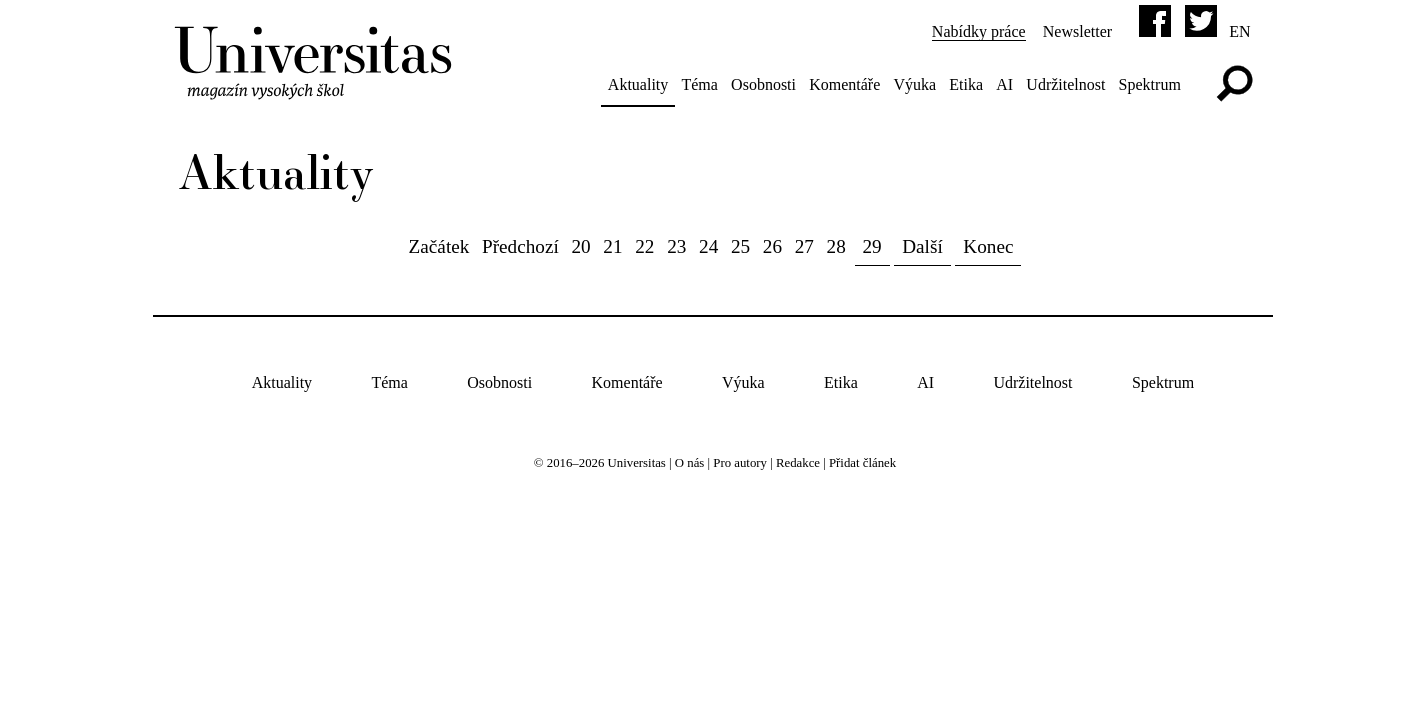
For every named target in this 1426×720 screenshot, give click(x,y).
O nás (690, 463)
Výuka (914, 84)
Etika (966, 84)
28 (836, 246)
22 (644, 246)
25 (740, 246)
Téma (699, 84)
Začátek (439, 246)
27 (804, 246)
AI (1004, 84)
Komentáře (844, 84)
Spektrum (1150, 84)
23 (676, 246)
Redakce (798, 463)
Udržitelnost (1065, 84)
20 (580, 246)
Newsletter (1077, 31)
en (1239, 31)
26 (772, 246)
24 (708, 246)
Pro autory (740, 463)
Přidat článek (862, 463)
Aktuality (638, 84)
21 (612, 246)
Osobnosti (763, 84)
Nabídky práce (979, 31)
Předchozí (520, 246)
